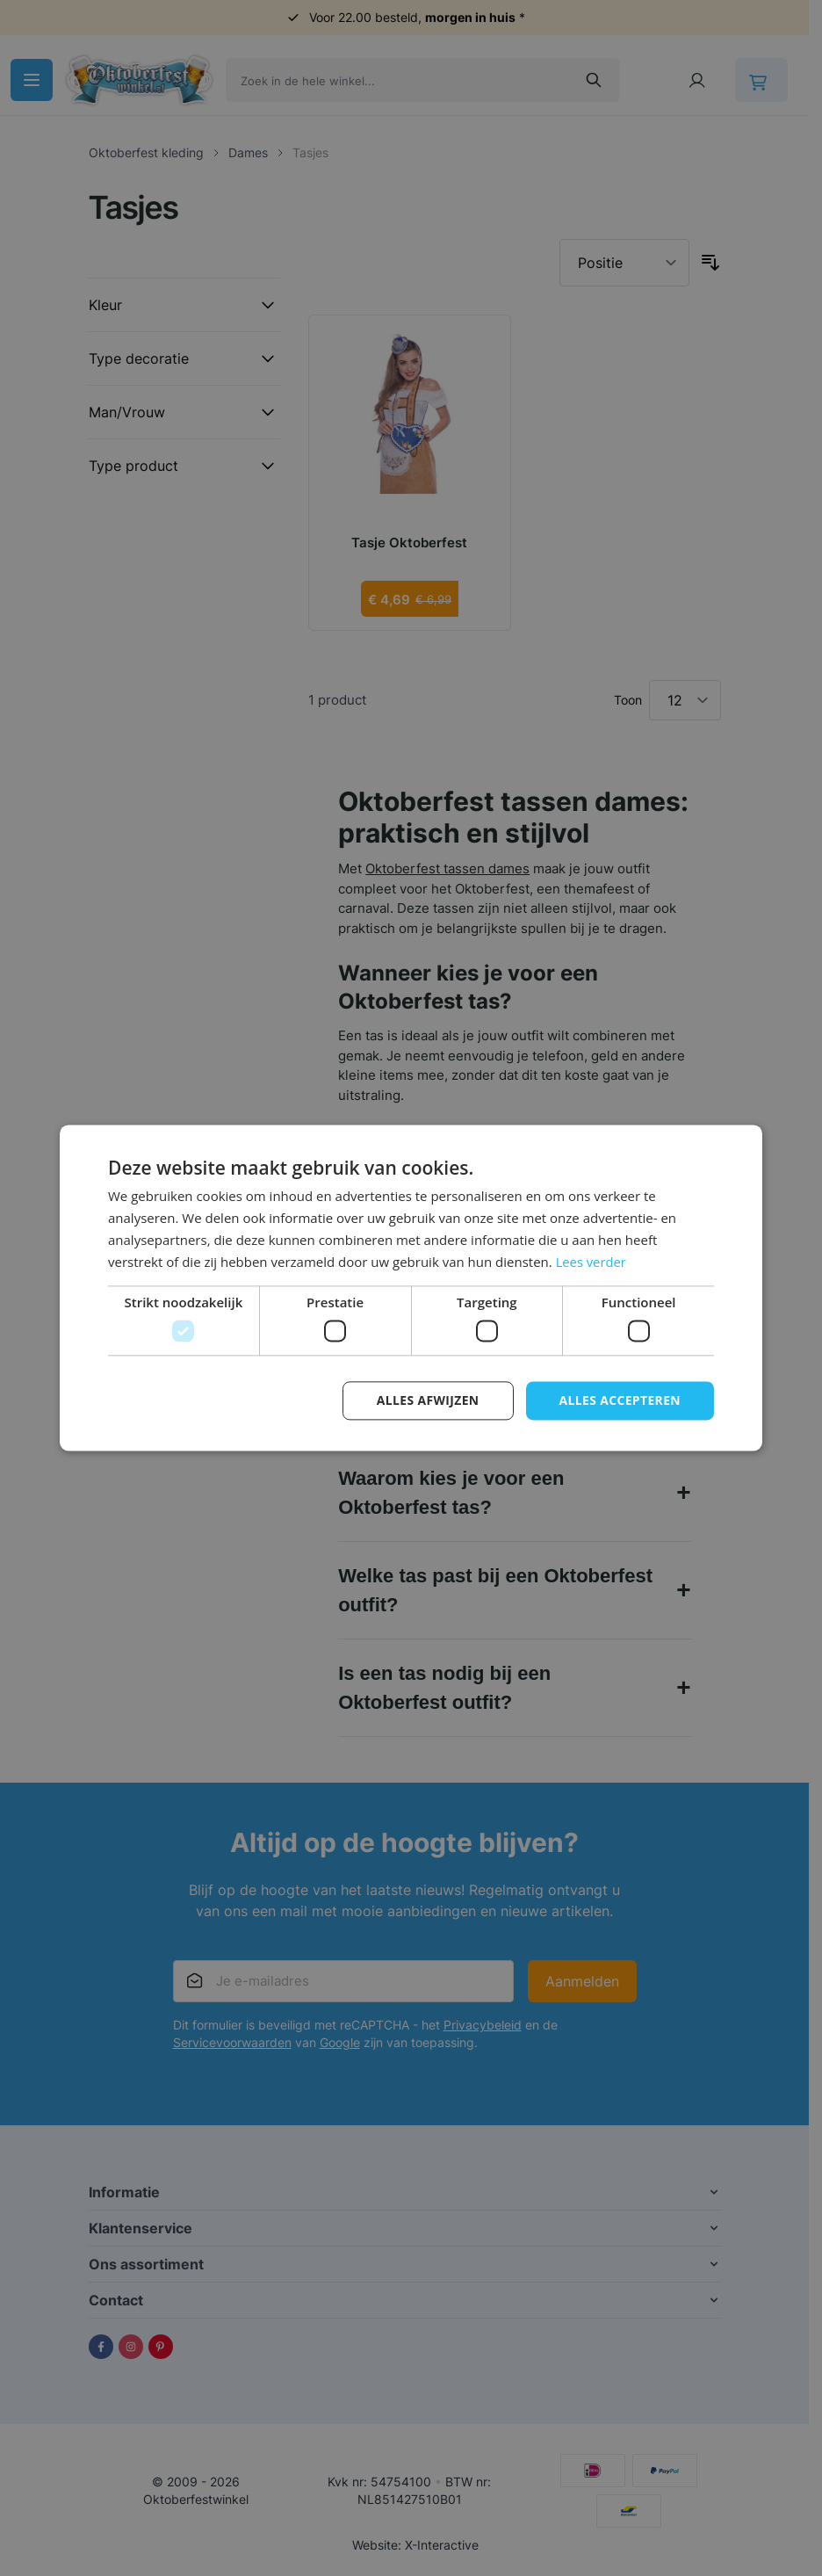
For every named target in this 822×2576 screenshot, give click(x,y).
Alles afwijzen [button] (427, 1400)
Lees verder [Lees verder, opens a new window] (592, 1261)
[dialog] (411, 1288)
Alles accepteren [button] (619, 1400)
